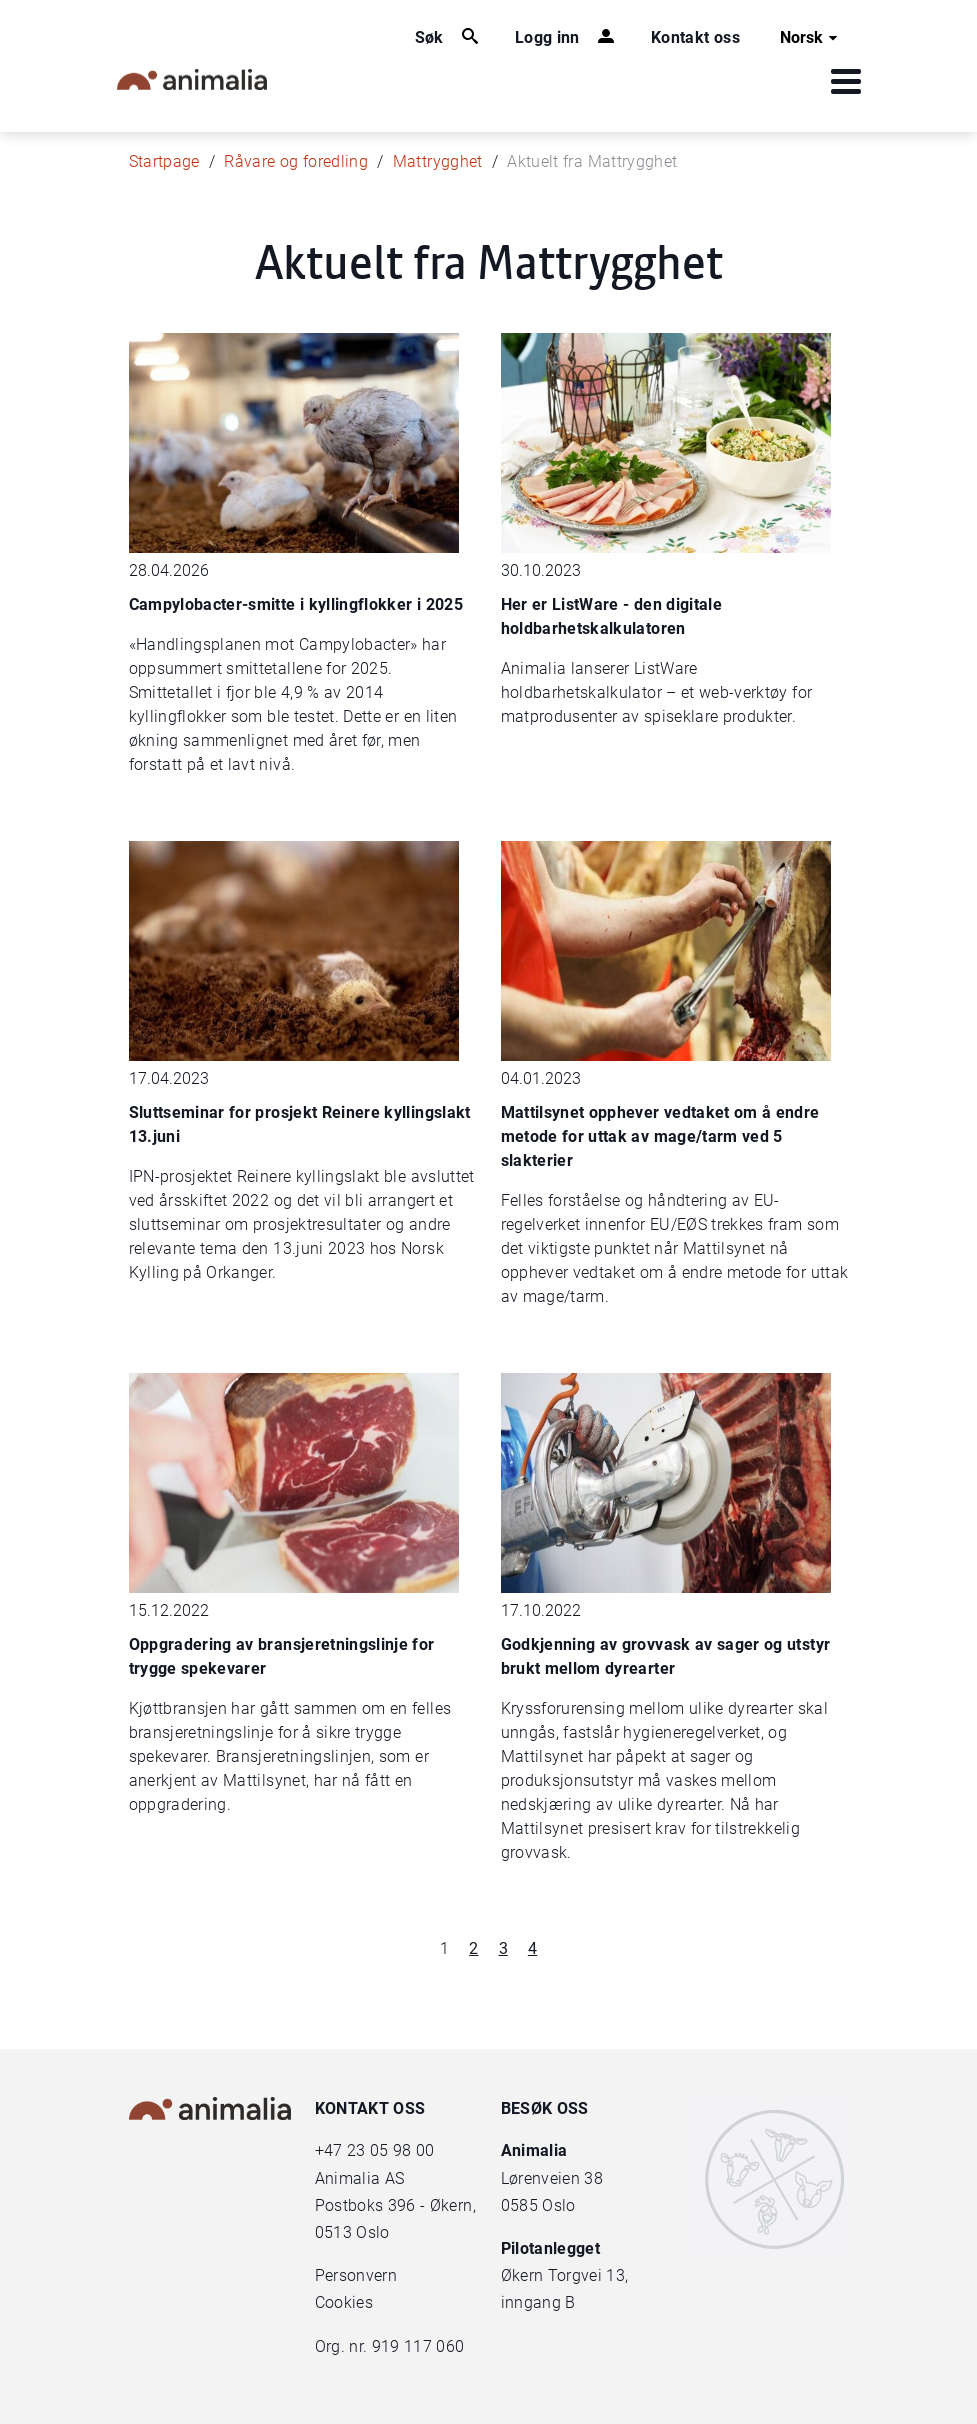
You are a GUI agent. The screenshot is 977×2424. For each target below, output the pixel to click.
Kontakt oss (695, 37)
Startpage (164, 161)
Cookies (344, 2302)
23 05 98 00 (391, 2150)
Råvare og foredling (296, 161)
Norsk (811, 38)
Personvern (356, 2275)
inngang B (538, 2302)
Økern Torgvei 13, (567, 2275)
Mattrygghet (438, 161)
